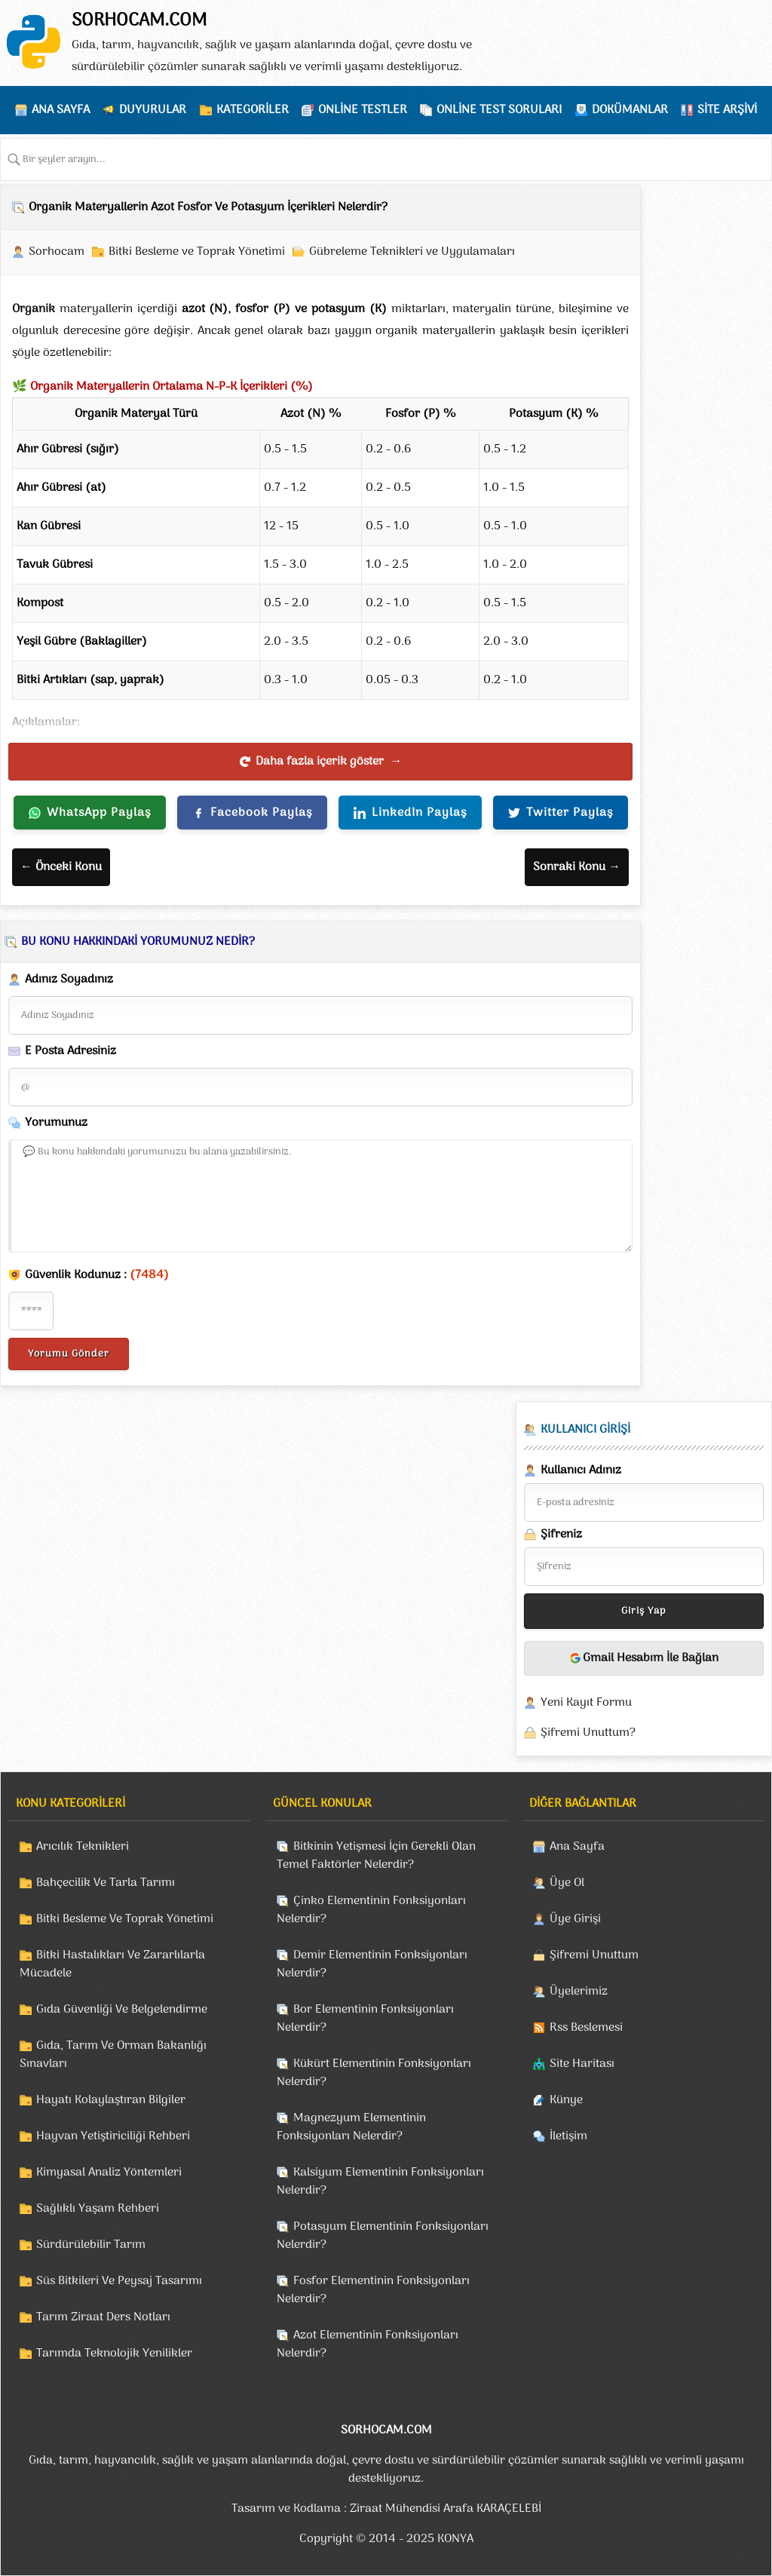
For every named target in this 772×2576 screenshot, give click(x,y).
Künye (566, 2100)
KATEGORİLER (252, 110)
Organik (33, 309)
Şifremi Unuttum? (588, 1733)
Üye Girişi (575, 1919)
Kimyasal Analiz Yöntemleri (109, 2172)
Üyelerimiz (579, 1991)
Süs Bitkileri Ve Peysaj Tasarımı (119, 2281)
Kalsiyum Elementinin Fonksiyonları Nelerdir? (380, 2181)
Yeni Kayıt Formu (586, 1703)
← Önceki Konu (61, 867)
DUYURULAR (152, 110)
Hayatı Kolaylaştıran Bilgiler (110, 2100)
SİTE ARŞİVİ (727, 110)
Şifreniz (553, 1535)
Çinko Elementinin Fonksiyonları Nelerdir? (371, 1910)
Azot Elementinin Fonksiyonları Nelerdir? (367, 2344)
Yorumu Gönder (68, 1354)
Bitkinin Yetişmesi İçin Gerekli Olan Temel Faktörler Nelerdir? (376, 1856)
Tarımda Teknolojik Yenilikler (114, 2353)
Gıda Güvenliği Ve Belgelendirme (121, 2009)
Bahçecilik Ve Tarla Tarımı (105, 1883)
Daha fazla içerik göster (321, 761)
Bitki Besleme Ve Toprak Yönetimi (124, 1919)
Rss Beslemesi (586, 2028)
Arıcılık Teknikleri (82, 1847)
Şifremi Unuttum (594, 1955)
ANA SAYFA (61, 110)
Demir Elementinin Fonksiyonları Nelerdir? (372, 1964)
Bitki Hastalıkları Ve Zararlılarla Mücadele (112, 1964)
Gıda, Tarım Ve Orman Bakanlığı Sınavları (113, 2055)
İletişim (568, 2136)
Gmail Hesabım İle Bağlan (643, 1658)
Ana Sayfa (577, 1847)
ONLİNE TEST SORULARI (499, 110)
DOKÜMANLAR (630, 110)
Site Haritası (582, 2064)
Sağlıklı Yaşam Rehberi (97, 2209)
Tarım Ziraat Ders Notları (103, 2317)
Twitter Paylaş (560, 813)
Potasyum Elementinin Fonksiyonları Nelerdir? (383, 2236)
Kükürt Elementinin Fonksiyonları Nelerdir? (374, 2073)
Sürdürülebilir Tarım (91, 2245)
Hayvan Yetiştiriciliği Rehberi (113, 2136)
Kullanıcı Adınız (572, 1470)
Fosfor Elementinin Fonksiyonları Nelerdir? (373, 2290)
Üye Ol (567, 1883)
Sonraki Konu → (576, 867)
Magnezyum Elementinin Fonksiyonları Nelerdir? (351, 2127)
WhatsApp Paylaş (90, 813)
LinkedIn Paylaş (410, 813)
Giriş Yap (643, 1611)
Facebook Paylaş (252, 813)
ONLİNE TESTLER (362, 110)
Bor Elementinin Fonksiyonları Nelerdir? (365, 2019)
